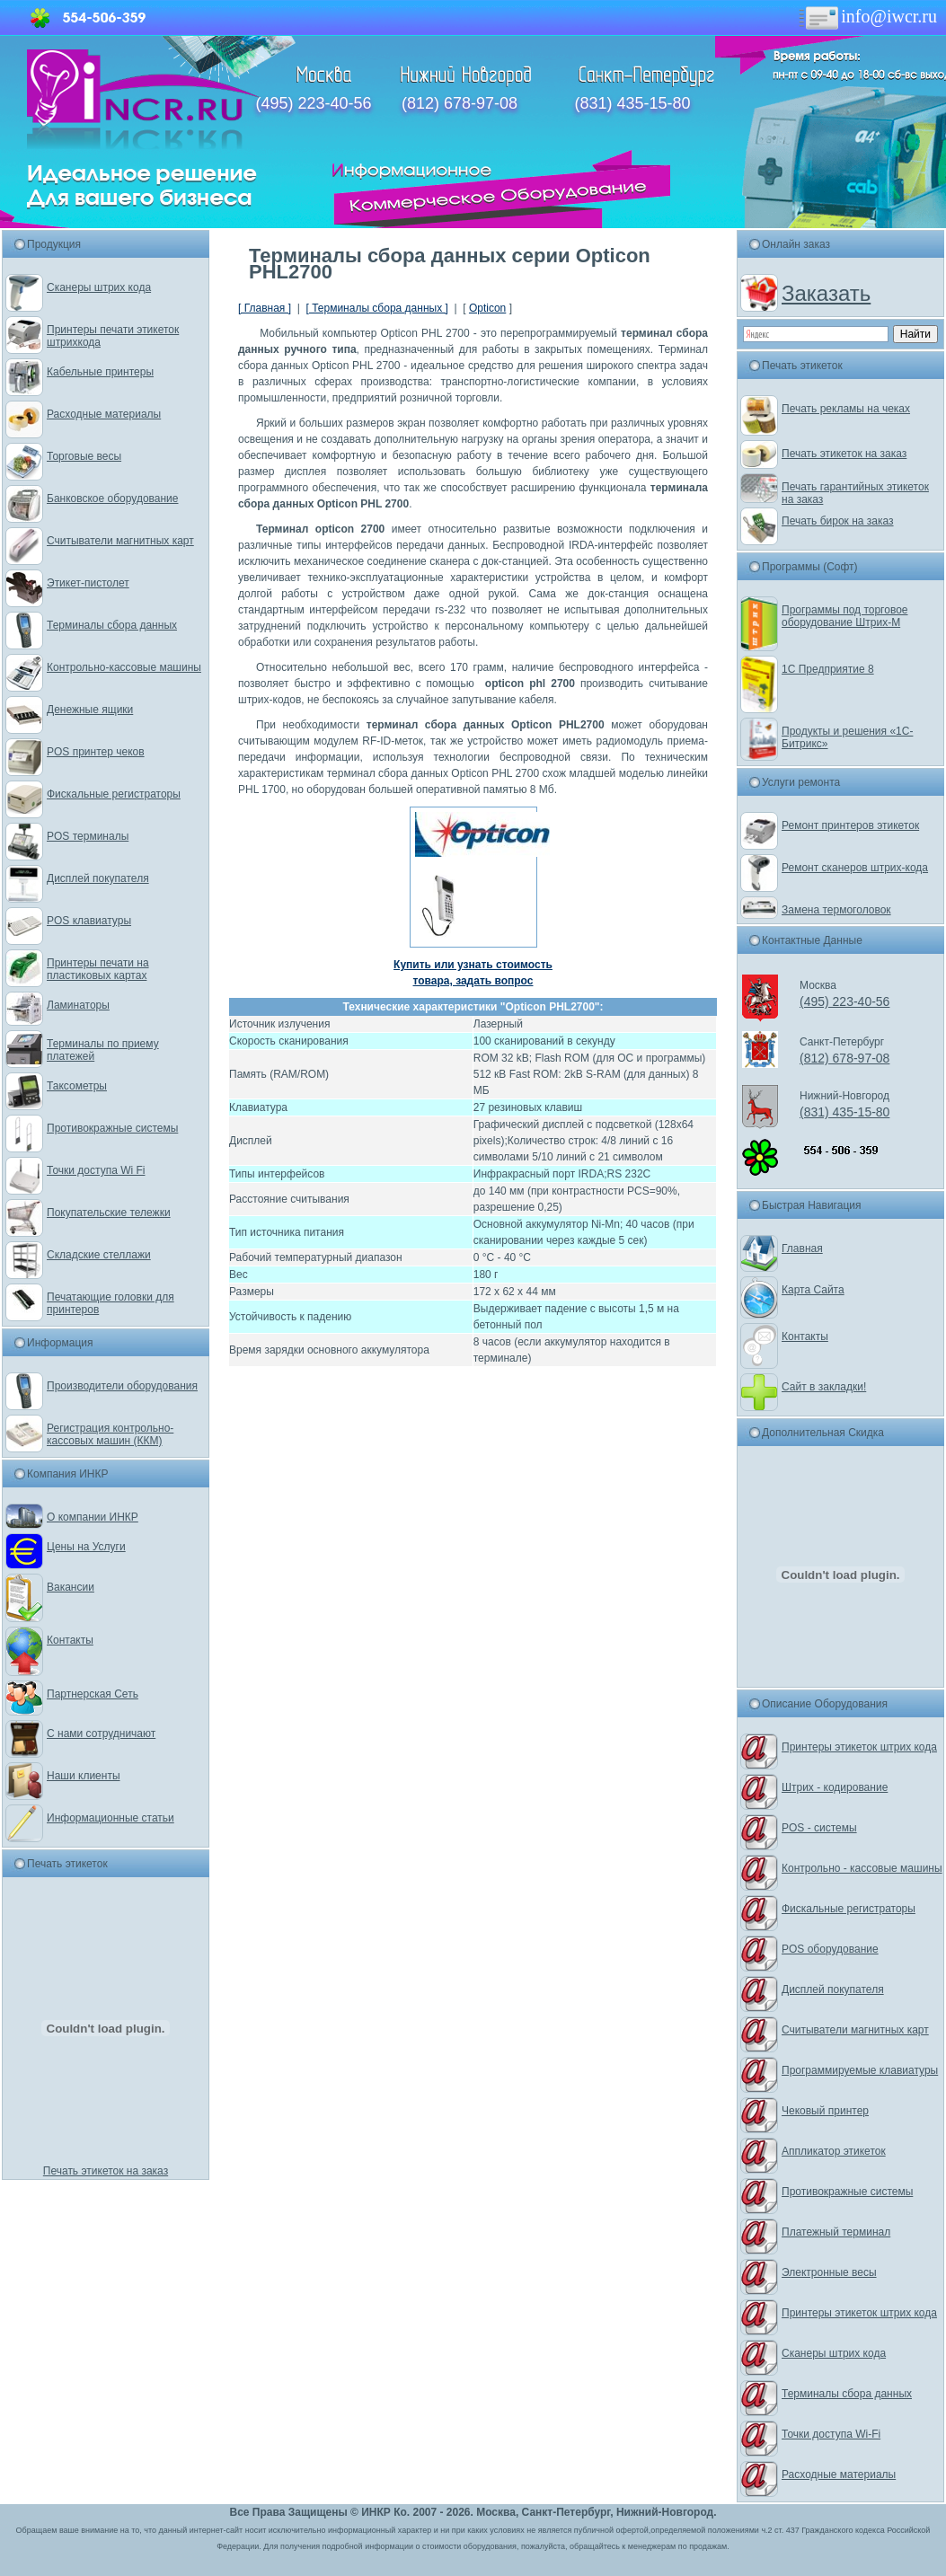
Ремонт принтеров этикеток (850, 825)
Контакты (70, 1640)
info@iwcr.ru (866, 16)
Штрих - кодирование (835, 1787)
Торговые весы (84, 456)
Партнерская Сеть (92, 1694)
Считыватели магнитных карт (120, 540)
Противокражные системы (112, 1128)
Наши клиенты (83, 1775)
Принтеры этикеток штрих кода (859, 1747)
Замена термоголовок (836, 910)
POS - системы (819, 1828)
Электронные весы (829, 2272)
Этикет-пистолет (88, 583)
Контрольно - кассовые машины (862, 1868)
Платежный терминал (836, 2232)
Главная (802, 1248)
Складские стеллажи (99, 1254)
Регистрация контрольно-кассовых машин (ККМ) (110, 1434)
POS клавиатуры (89, 920)
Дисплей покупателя (98, 878)
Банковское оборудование (113, 498)
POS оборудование (830, 1949)
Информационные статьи (110, 1818)
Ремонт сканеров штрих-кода (855, 867)
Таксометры (77, 1086)
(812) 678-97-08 (459, 103)
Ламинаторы (78, 1005)
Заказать (826, 293)
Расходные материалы (104, 414)
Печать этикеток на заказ (105, 2171)
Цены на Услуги (86, 1546)
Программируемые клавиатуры (860, 2070)
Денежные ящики (90, 709)
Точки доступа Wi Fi (96, 1170)
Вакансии (70, 1587)
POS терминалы (87, 836)
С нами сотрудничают (101, 1733)
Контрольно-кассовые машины (124, 667)
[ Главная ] (264, 308)
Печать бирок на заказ (838, 521)
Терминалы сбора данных (112, 625)
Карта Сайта (813, 1290)
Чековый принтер (825, 2110)
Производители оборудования (122, 1386)
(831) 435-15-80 (632, 103)
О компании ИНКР (92, 1517)
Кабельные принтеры (100, 372)
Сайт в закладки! (824, 1387)
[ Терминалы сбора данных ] (376, 308)
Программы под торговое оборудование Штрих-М (844, 616)
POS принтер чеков (96, 751)
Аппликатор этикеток (834, 2151)
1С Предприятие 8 (828, 669)
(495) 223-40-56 (314, 103)
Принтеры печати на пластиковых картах (98, 969)
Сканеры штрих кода (99, 287)
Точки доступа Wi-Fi (831, 2434)
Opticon (487, 308)
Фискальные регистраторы (114, 794)
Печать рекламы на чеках (846, 408)
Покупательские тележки (109, 1212)
